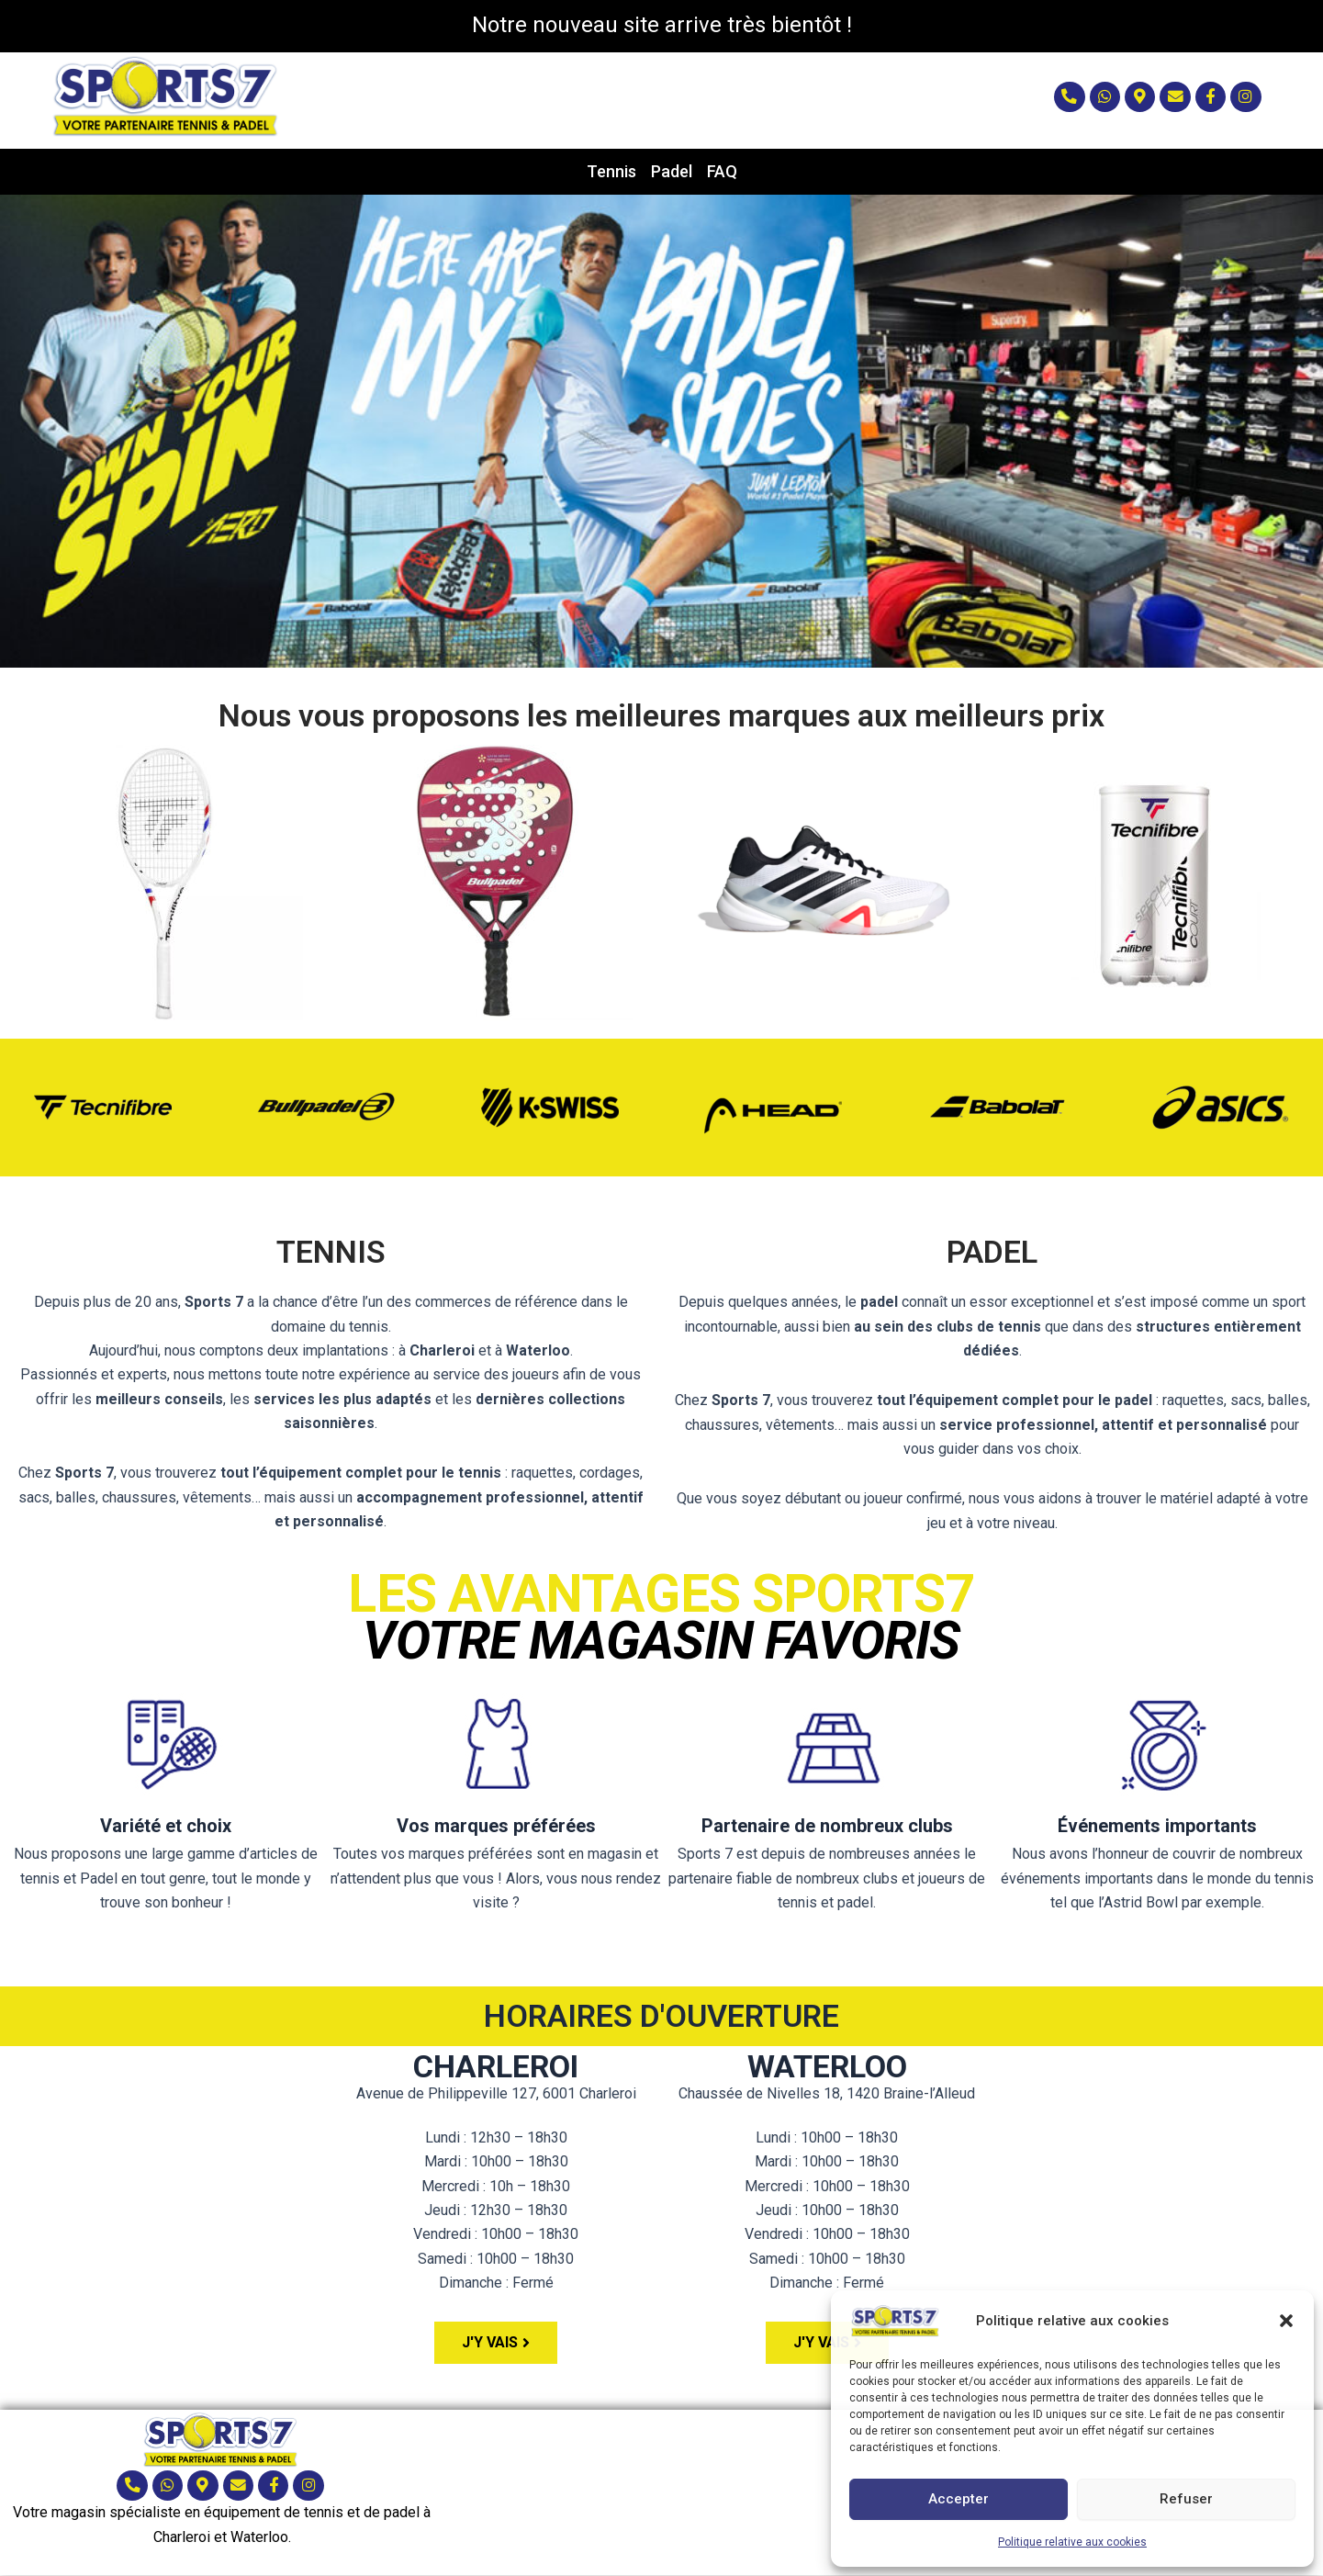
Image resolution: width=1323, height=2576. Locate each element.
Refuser (1186, 2499)
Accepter (958, 2499)
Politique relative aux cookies (1072, 2542)
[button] (1286, 2321)
